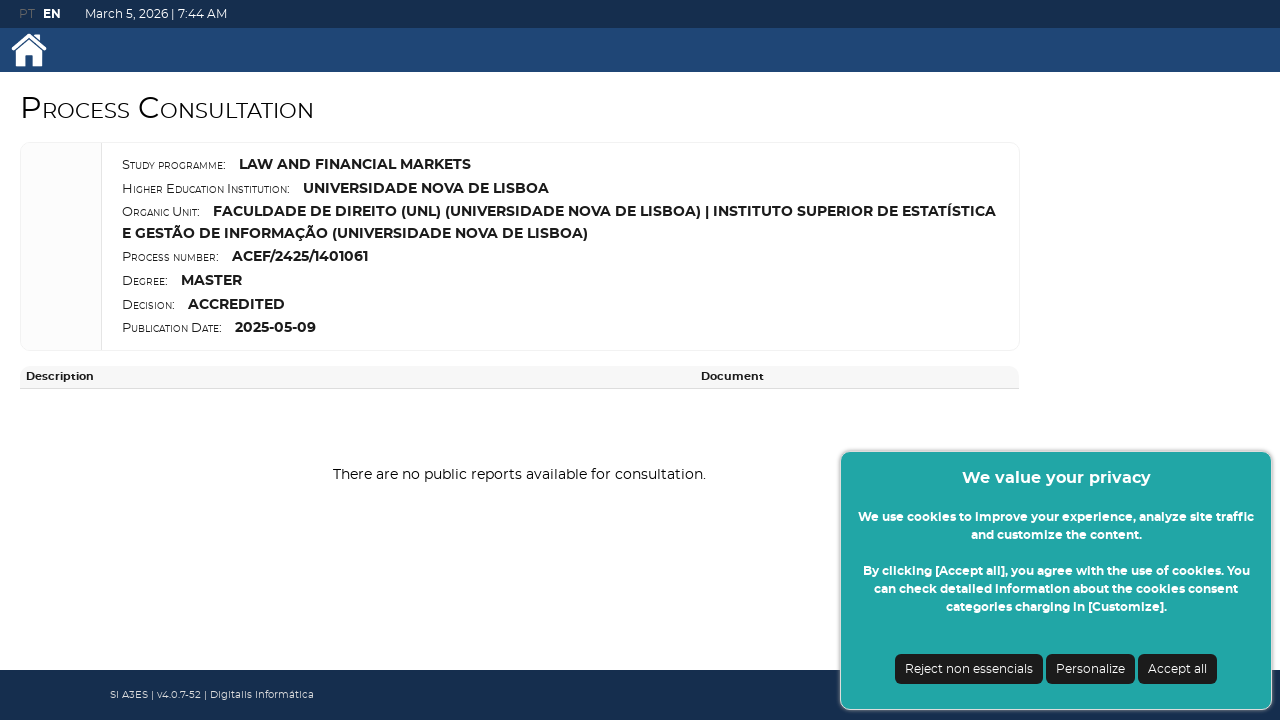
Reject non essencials (969, 669)
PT (27, 14)
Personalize (1090, 669)
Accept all (1177, 669)
